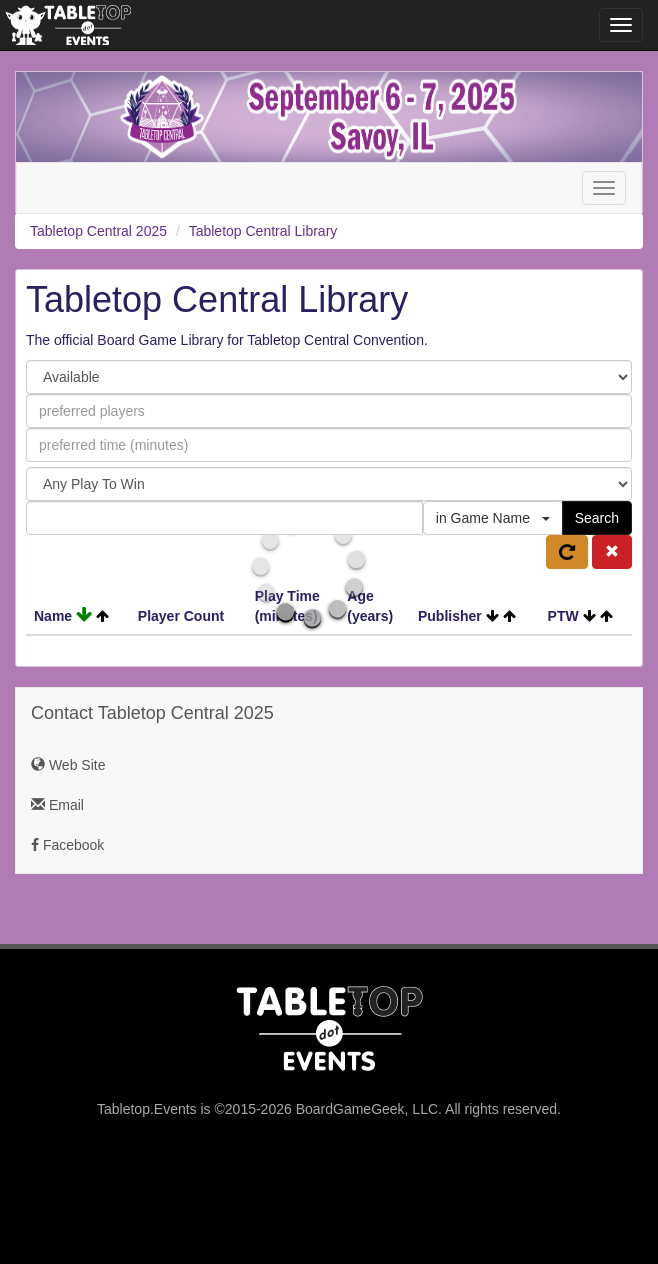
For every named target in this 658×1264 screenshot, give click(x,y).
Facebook (67, 845)
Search (597, 518)
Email (57, 805)
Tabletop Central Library (263, 231)
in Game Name (493, 518)
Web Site (68, 765)
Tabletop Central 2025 (98, 231)
